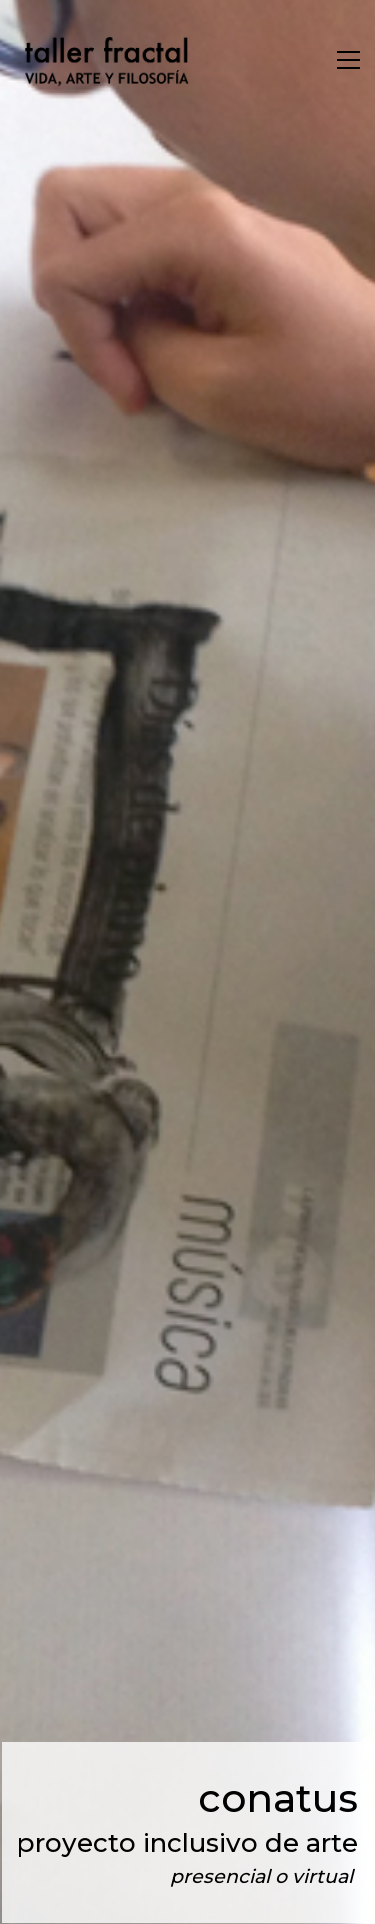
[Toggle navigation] (348, 60)
